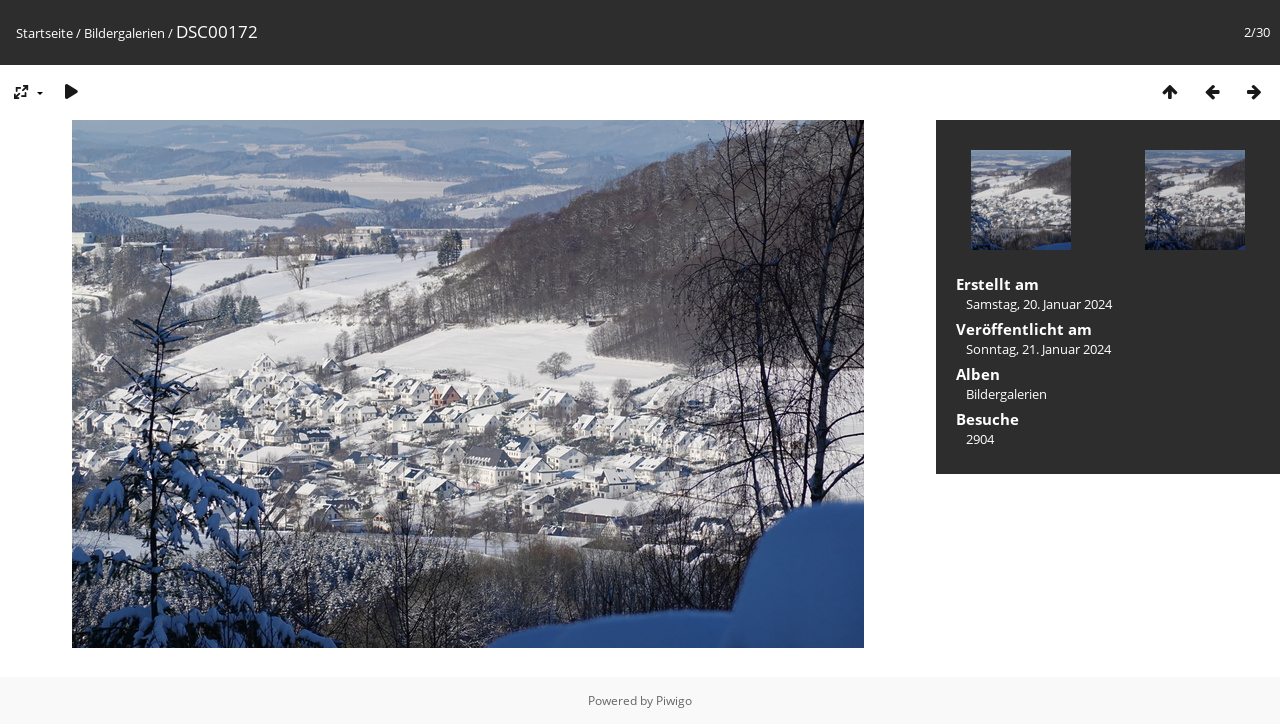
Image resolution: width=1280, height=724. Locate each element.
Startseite (44, 33)
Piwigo (674, 700)
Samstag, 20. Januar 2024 (1039, 304)
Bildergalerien (124, 33)
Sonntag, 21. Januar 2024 (1038, 349)
